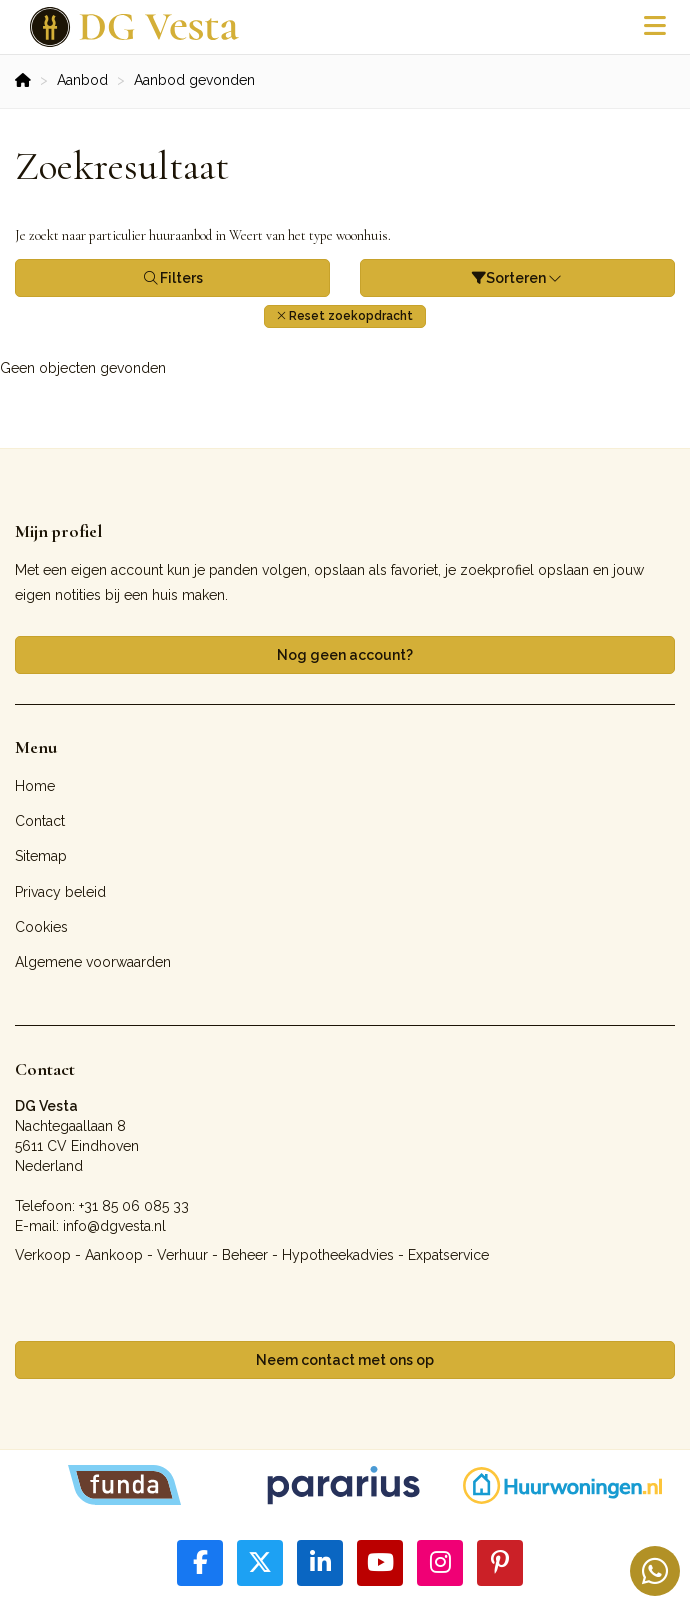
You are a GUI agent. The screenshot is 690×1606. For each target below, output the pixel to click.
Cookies (41, 927)
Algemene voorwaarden (93, 962)
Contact (40, 821)
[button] (345, 316)
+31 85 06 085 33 (134, 1206)
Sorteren (518, 278)
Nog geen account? (345, 655)
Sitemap (41, 856)
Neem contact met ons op (345, 1360)
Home (35, 786)
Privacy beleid (60, 892)
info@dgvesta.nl (114, 1226)
